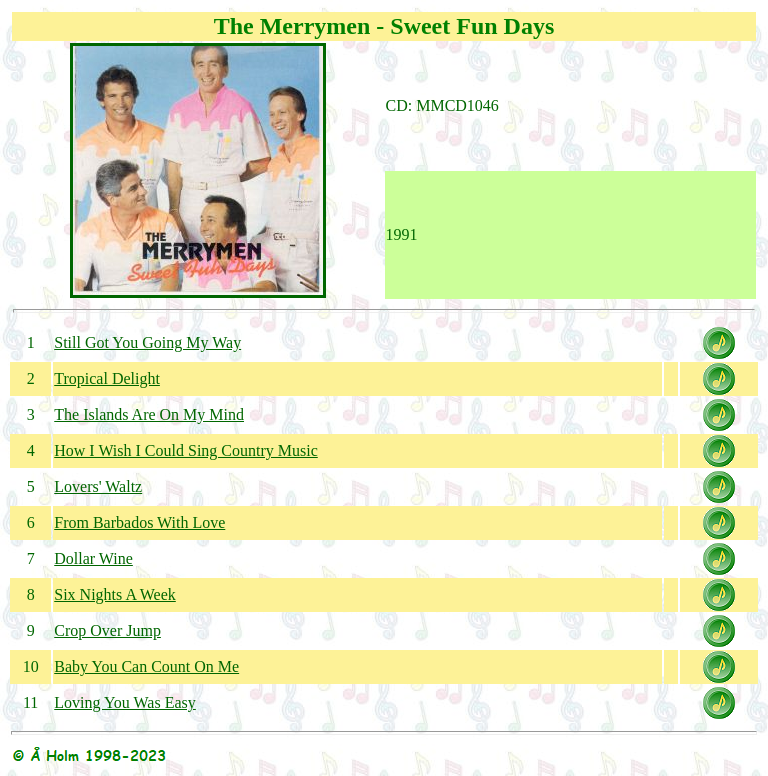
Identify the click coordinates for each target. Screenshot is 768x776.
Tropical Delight (107, 378)
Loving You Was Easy (125, 702)
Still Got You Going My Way (147, 342)
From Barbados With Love (139, 522)
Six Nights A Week (115, 594)
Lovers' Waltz (98, 486)
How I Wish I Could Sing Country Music (186, 450)
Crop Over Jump (107, 630)
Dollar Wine (93, 558)
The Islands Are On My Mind (149, 414)
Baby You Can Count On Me (146, 666)
